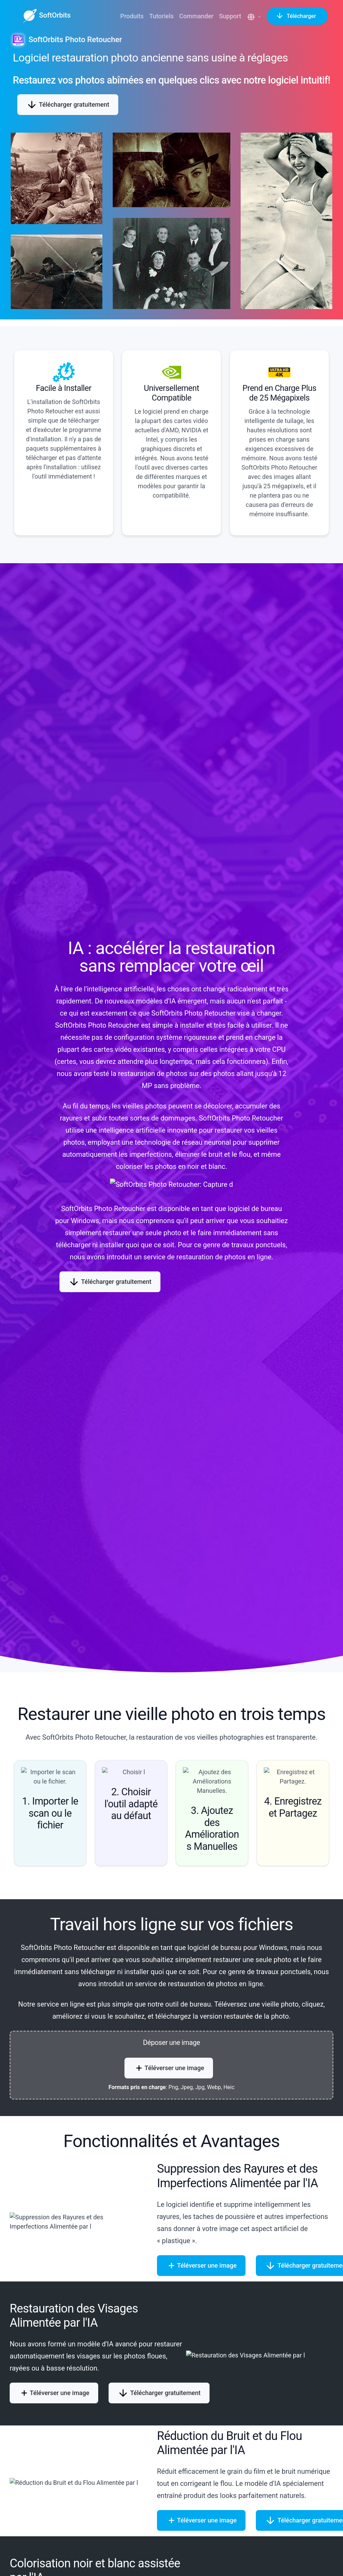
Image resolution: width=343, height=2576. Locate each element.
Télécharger (297, 15)
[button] (255, 17)
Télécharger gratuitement (67, 104)
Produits (132, 16)
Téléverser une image (168, 2068)
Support (230, 16)
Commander (196, 16)
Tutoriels (161, 16)
